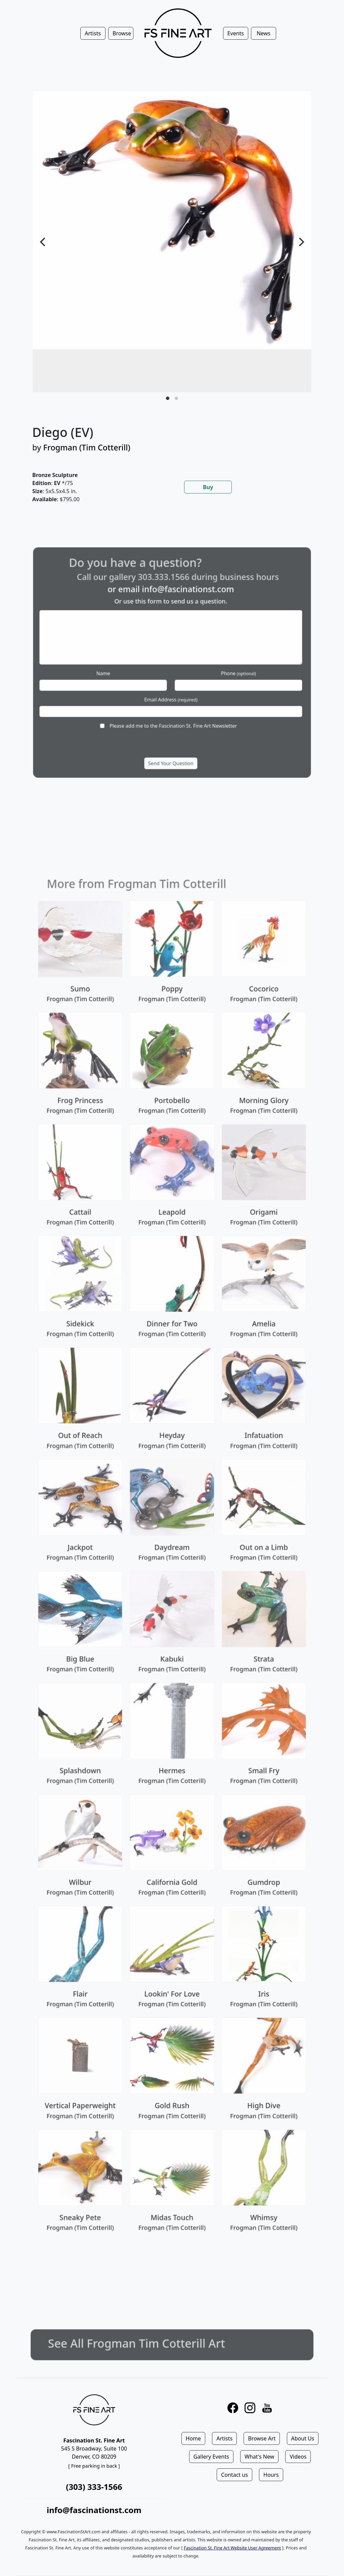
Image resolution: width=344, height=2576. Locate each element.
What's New (259, 2456)
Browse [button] (122, 33)
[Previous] (43, 241)
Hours (271, 2474)
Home (193, 2438)
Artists (224, 2438)
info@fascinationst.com (94, 2509)
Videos (298, 2456)
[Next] (300, 241)
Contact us (234, 2474)
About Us (302, 2438)
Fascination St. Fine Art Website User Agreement (232, 2548)
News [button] (263, 33)
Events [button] (235, 33)
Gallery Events (211, 2456)
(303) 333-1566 (94, 2486)
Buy (208, 487)
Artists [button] (93, 33)
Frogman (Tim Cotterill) (86, 447)
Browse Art (261, 2438)
